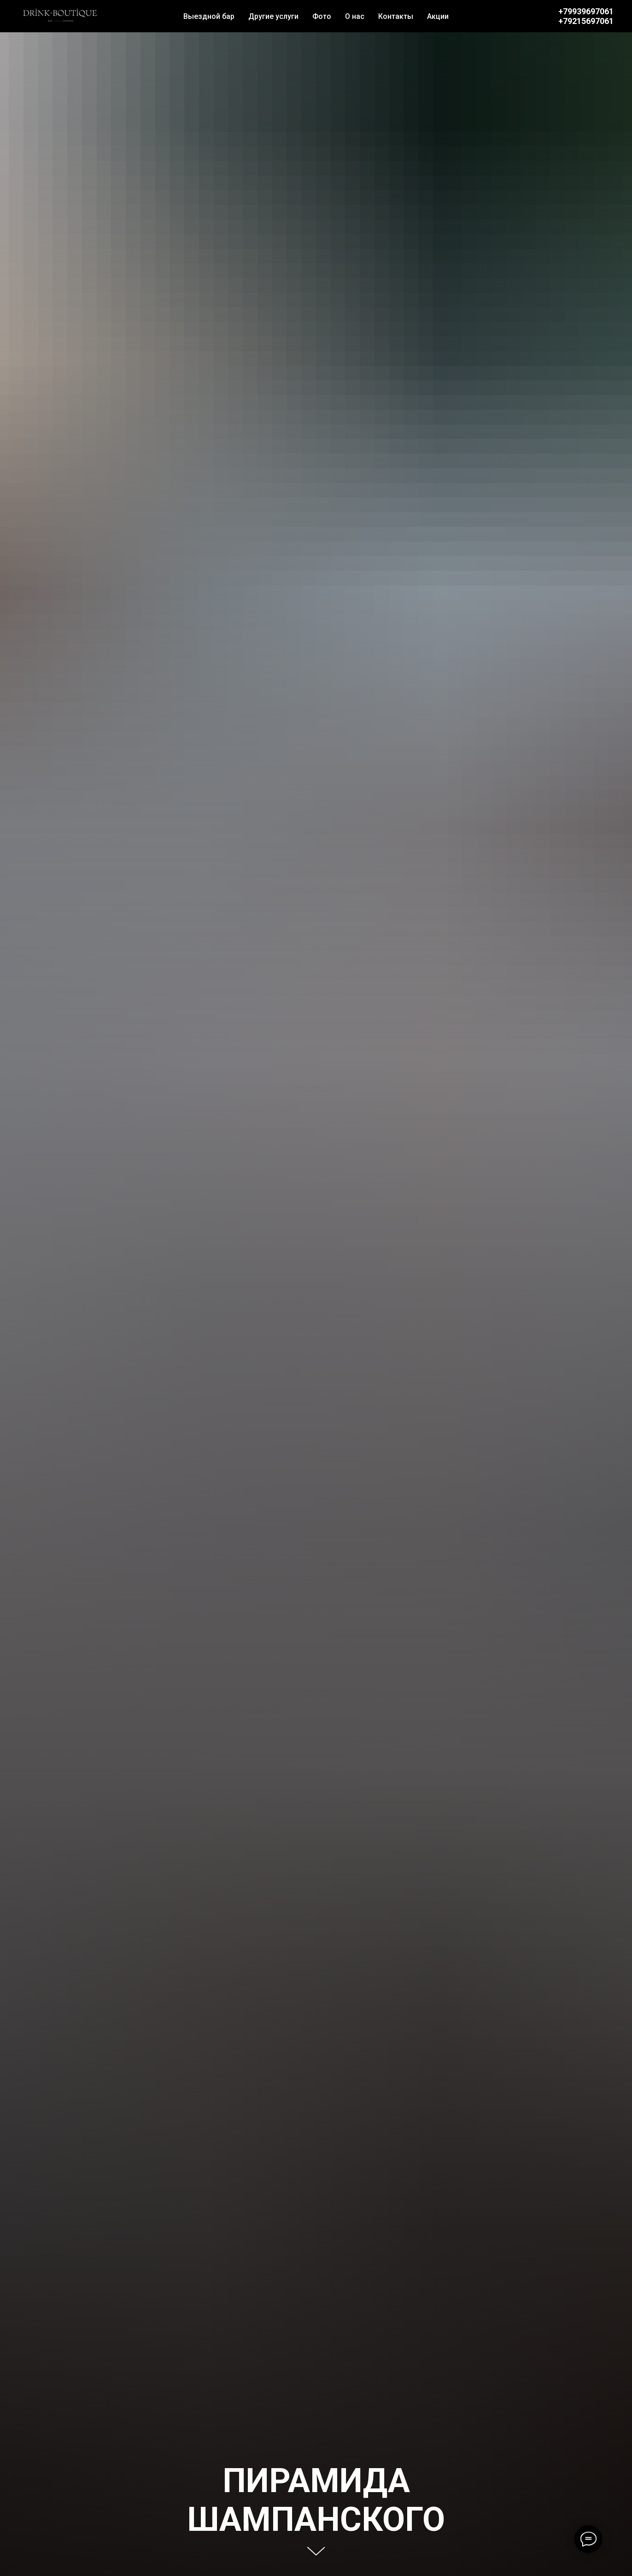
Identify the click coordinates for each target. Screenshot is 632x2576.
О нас (354, 16)
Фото (321, 16)
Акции (438, 16)
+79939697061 (586, 11)
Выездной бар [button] (208, 16)
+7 (563, 21)
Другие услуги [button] (273, 16)
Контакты (395, 16)
